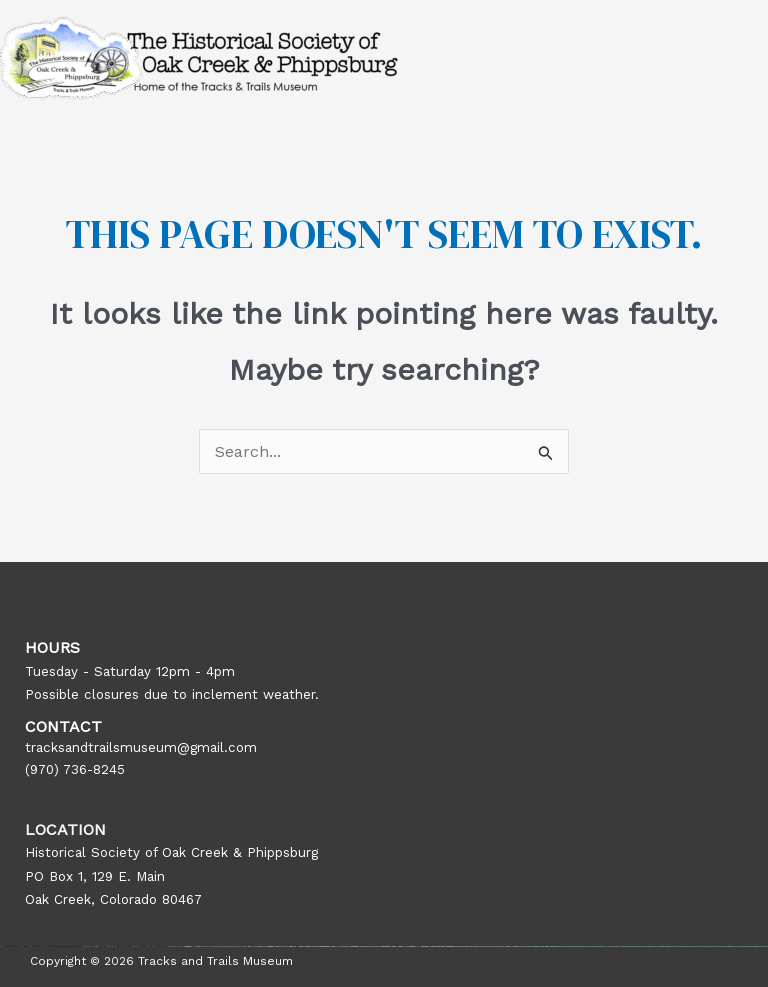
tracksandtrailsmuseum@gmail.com (141, 747)
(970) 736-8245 (75, 769)
